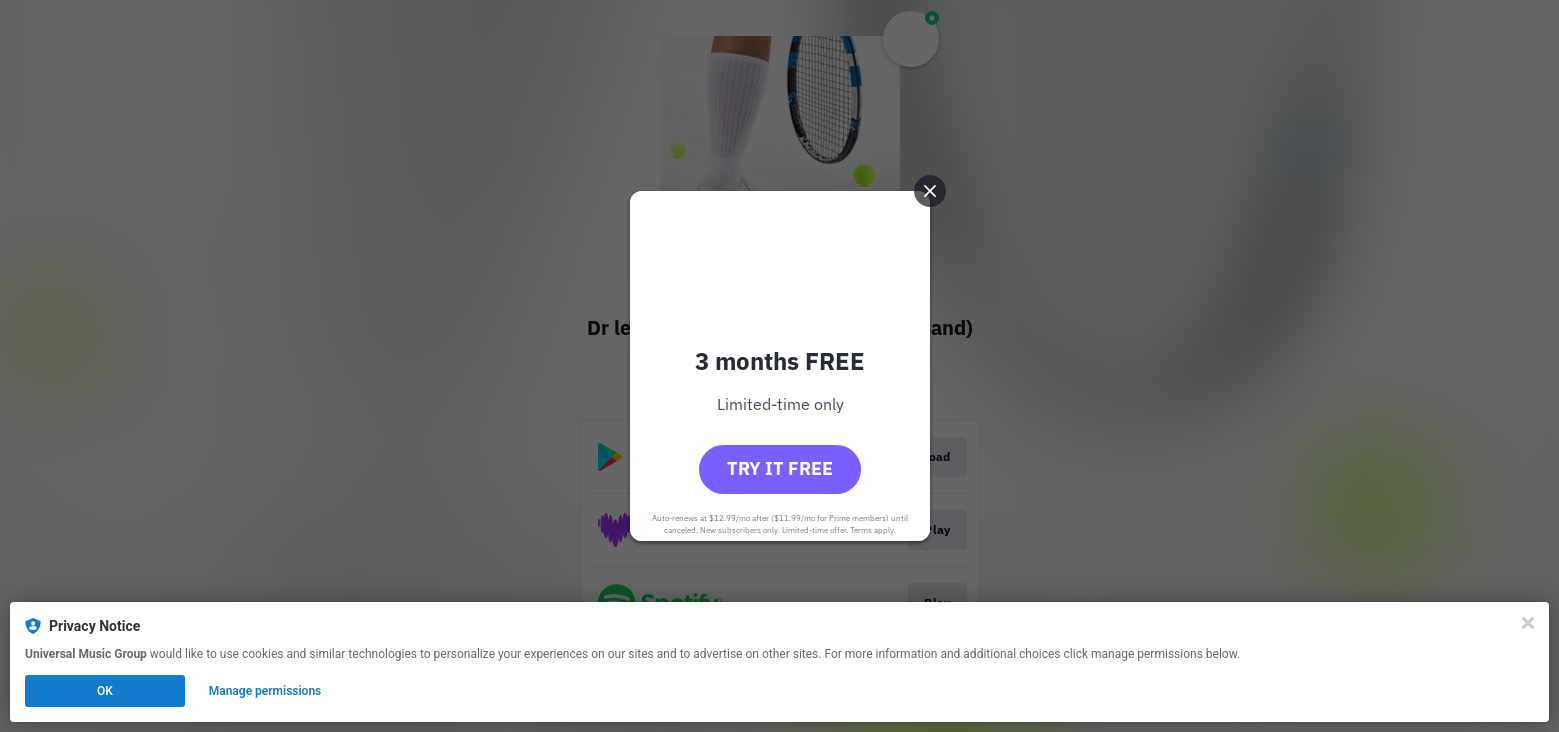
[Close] (1528, 623)
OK (105, 691)
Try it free (780, 468)
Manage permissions (265, 691)
